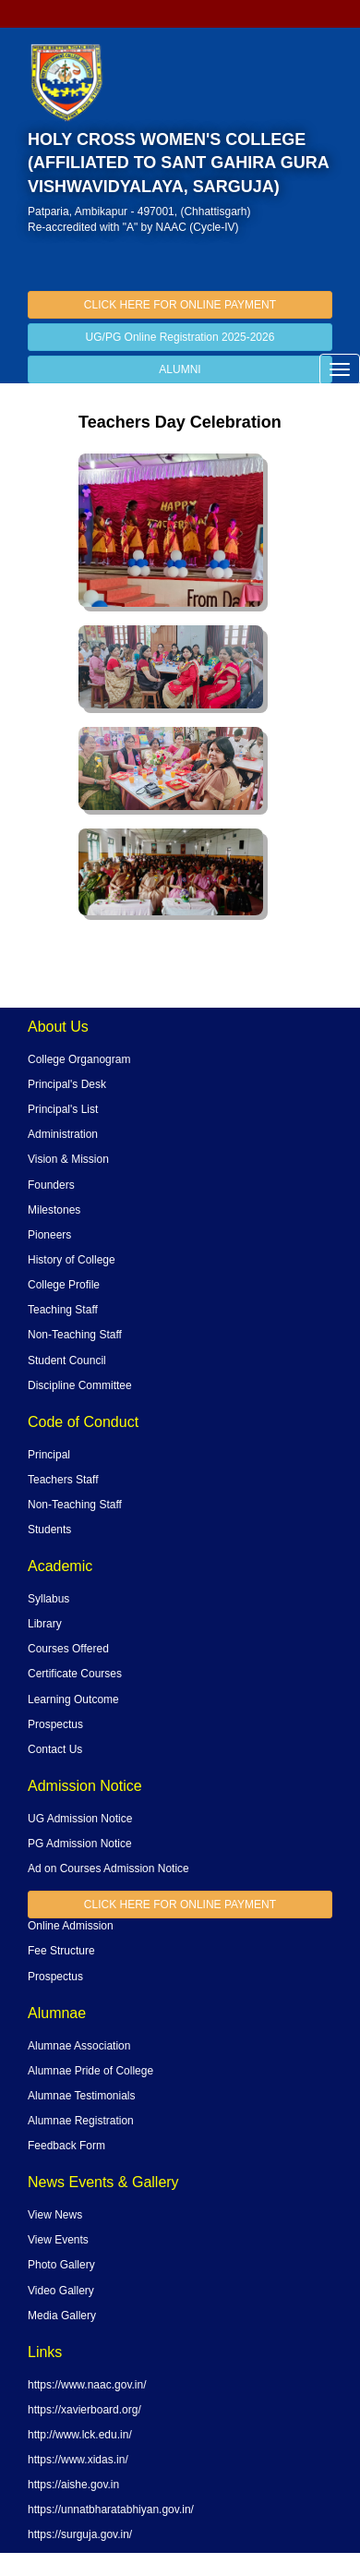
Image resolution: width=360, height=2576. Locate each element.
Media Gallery (62, 2315)
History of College (71, 1259)
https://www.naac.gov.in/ (87, 2384)
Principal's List (63, 1109)
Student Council (67, 1360)
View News (55, 2214)
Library (45, 1623)
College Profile (64, 1284)
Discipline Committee (80, 1385)
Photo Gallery (61, 2264)
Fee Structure (61, 1950)
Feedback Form (66, 2145)
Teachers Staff (63, 1479)
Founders (51, 1185)
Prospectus (55, 1724)
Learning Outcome (73, 1699)
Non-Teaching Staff (75, 1334)
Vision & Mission (68, 1159)
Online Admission (71, 1925)
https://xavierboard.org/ (84, 2409)
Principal (49, 1454)
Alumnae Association (79, 2045)
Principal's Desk (67, 1084)
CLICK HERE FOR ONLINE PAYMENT (180, 304)
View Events (58, 2239)
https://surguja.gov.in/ (80, 2534)
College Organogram (79, 1059)
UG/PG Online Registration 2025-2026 (180, 337)
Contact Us (55, 1749)
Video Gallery (61, 2290)
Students (49, 1529)
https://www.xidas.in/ (78, 2459)
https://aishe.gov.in (73, 2484)
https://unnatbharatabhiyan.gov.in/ (111, 2509)
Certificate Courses (75, 1673)
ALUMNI (179, 369)
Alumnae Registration (81, 2120)
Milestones (54, 1209)
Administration (63, 1134)
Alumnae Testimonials (82, 2095)
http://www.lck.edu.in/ (80, 2434)
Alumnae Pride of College (90, 2070)
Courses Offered (68, 1648)
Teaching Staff (63, 1309)
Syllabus (48, 1598)
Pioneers (49, 1234)
